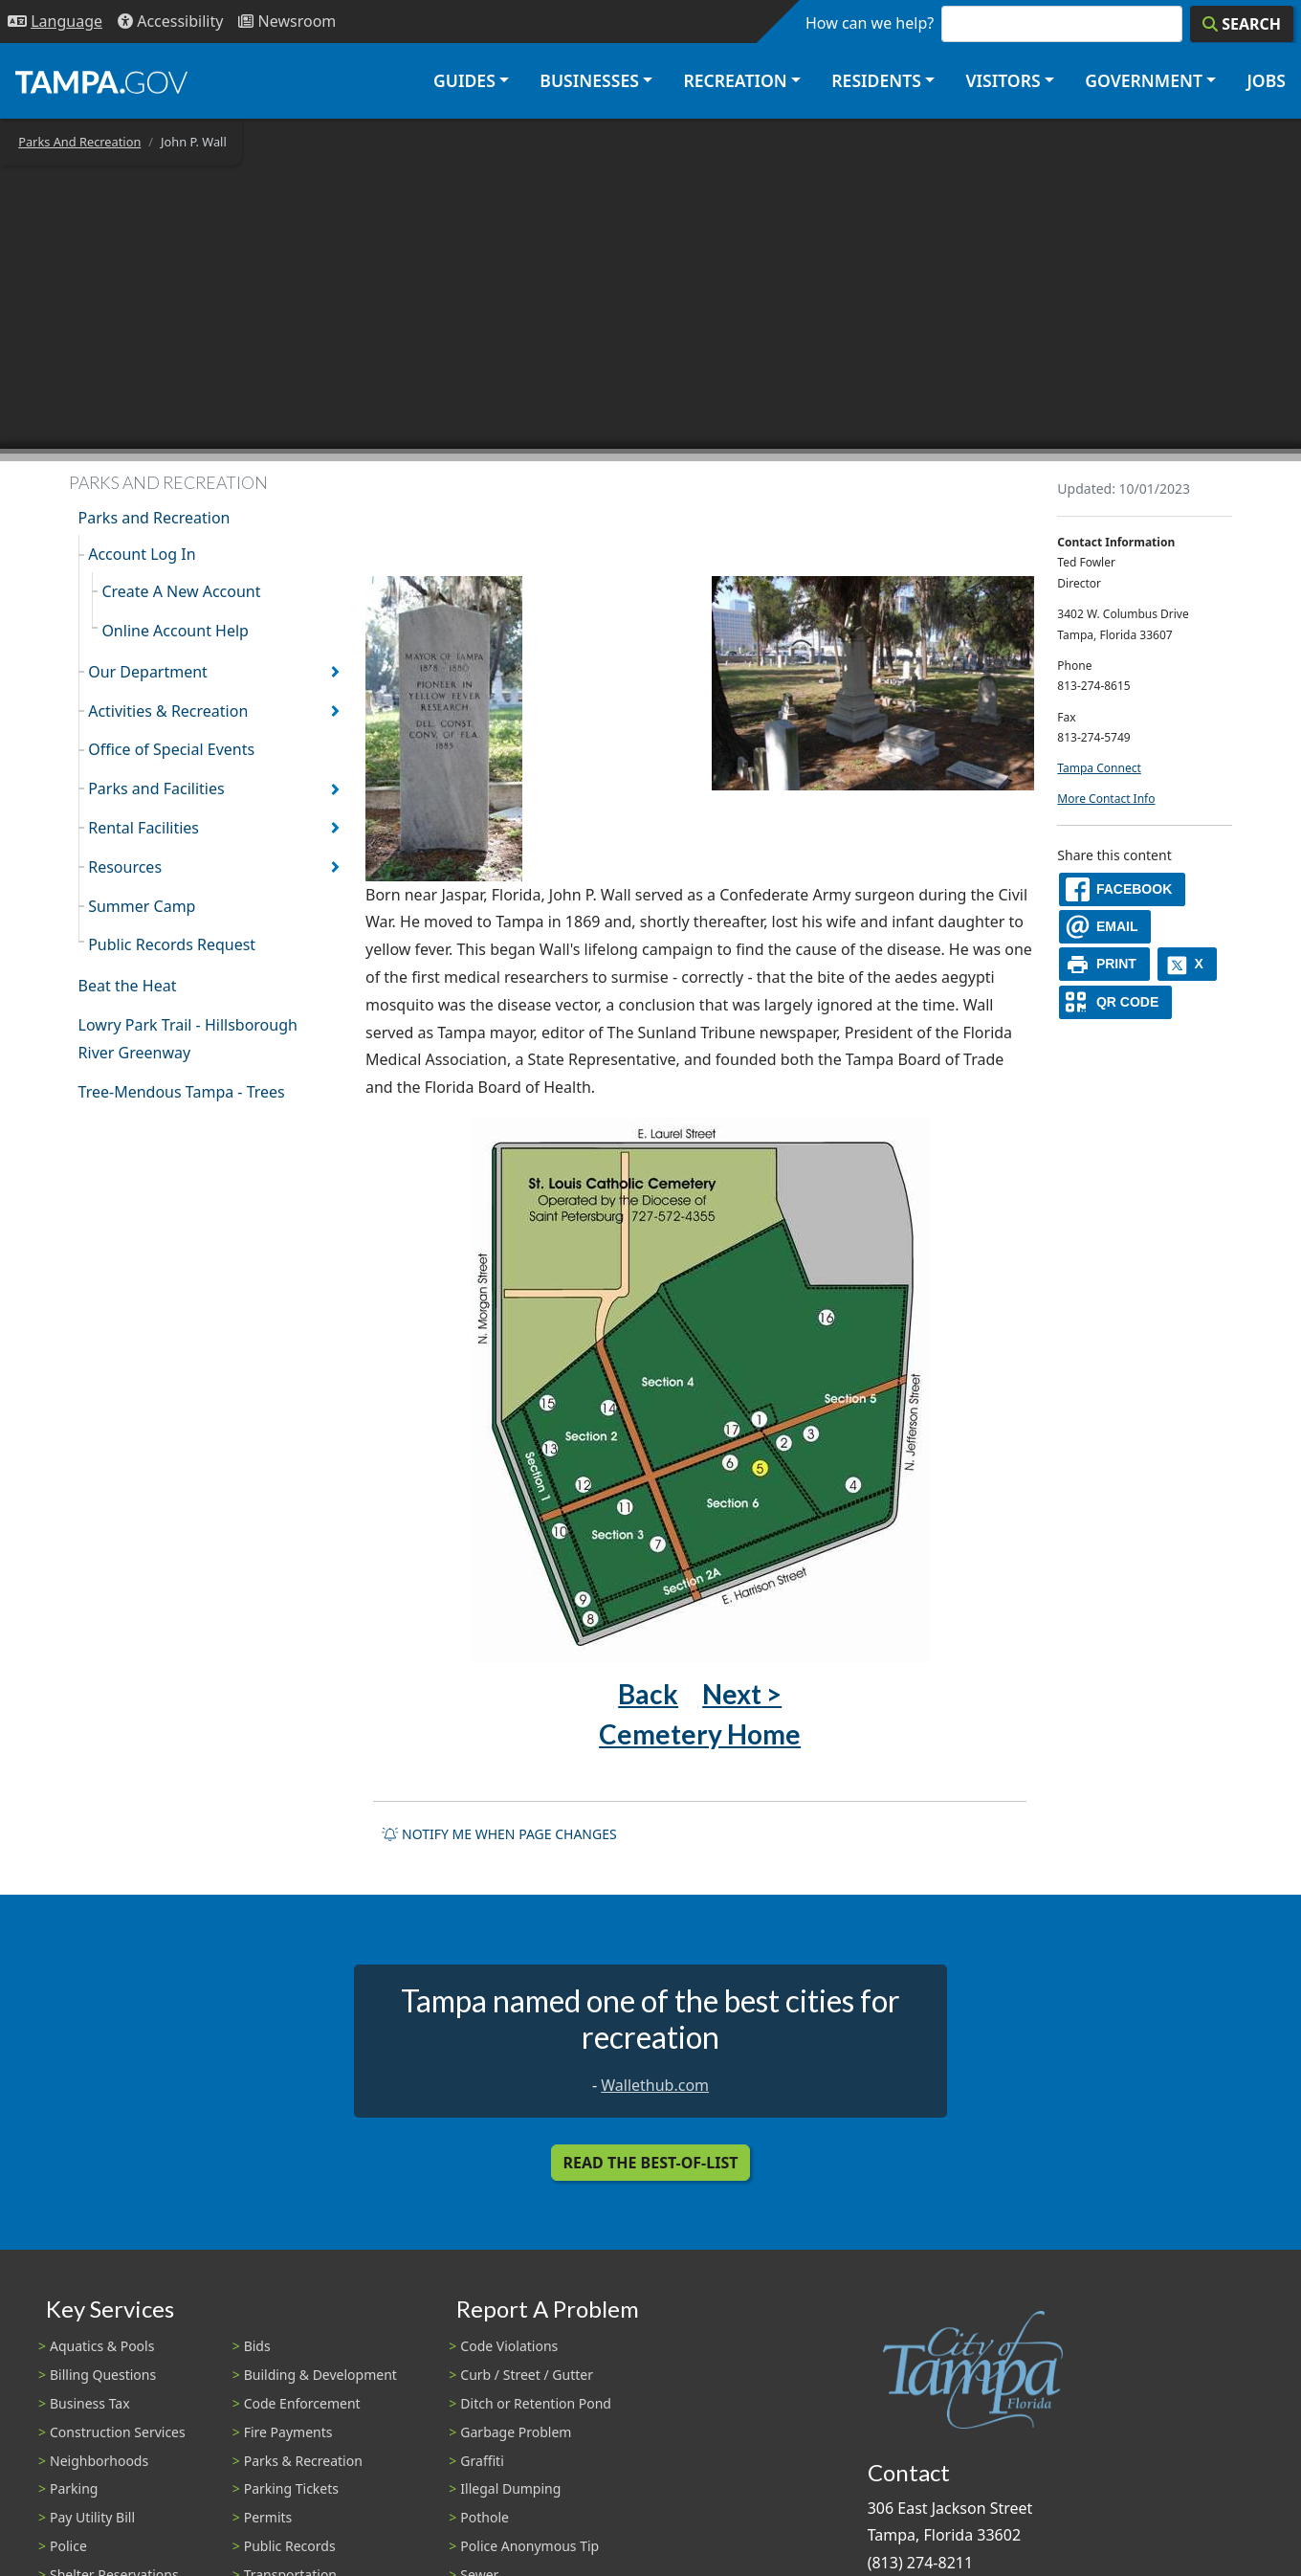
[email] (1105, 927)
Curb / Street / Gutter (526, 2374)
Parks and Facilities (156, 788)
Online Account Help (175, 630)
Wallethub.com (655, 2085)
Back (648, 1693)
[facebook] (1122, 889)
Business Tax (90, 2403)
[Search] (1241, 24)
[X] (1187, 964)
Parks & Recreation (303, 2461)
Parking (74, 2488)
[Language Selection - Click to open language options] (55, 21)
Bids (257, 2346)
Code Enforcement (302, 2403)
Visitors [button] (1002, 80)
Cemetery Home (700, 1734)
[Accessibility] (170, 21)
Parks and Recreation (154, 517)
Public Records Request (171, 944)
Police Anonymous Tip (529, 2546)
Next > (742, 1693)
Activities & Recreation (168, 711)
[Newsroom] (287, 21)
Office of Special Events (171, 749)
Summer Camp (141, 906)
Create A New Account (180, 591)
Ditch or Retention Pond (535, 2403)
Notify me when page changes (499, 1834)
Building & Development (320, 2374)
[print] (1104, 964)
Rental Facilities (143, 827)
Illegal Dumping (510, 2488)
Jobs (1266, 80)
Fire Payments (288, 2432)
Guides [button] (464, 80)
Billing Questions (103, 2374)
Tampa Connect (1098, 768)
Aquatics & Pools (102, 2346)
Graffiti (481, 2461)
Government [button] (1143, 80)
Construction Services (118, 2432)
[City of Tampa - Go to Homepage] (101, 81)
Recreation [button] (734, 80)
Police (68, 2546)
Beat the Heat (127, 985)
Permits (268, 2517)
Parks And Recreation (79, 141)
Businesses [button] (589, 80)
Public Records (290, 2546)
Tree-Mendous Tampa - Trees (181, 1091)
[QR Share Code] (1115, 1002)
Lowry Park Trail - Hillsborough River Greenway (188, 1038)
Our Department (148, 671)
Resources (125, 866)
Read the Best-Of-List (651, 2162)
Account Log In (141, 554)
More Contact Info (1106, 798)
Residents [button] (876, 80)
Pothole (484, 2517)
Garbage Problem (515, 2432)
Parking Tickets (291, 2488)
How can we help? (869, 22)
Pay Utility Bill (92, 2517)
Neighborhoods (99, 2461)
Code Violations (509, 2346)
